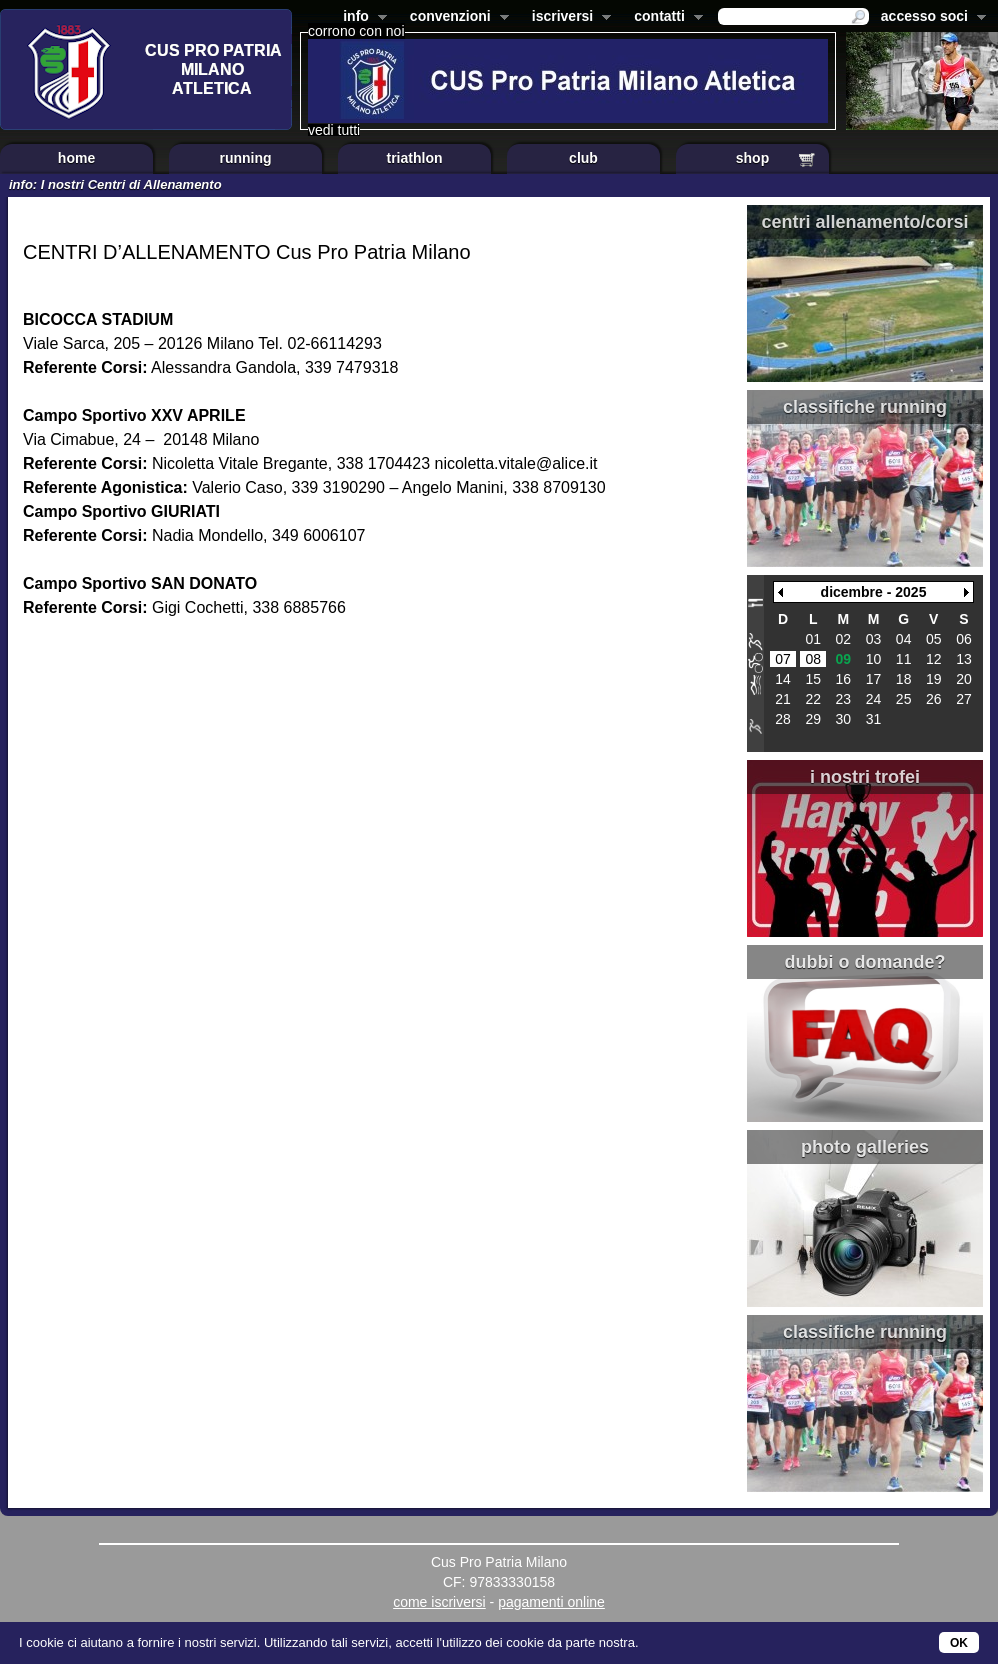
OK (959, 1643)
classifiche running (865, 407)
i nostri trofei (865, 777)
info (361, 18)
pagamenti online (551, 1602)
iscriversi (568, 18)
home (76, 158)
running (245, 158)
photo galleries (865, 1147)
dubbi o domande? (865, 962)
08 (813, 659)
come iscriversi (439, 1602)
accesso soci (929, 18)
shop (752, 158)
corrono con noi (356, 31)
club (583, 158)
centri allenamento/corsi (864, 222)
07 (783, 659)
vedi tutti (334, 130)
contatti (664, 18)
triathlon (415, 158)
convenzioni (455, 18)
